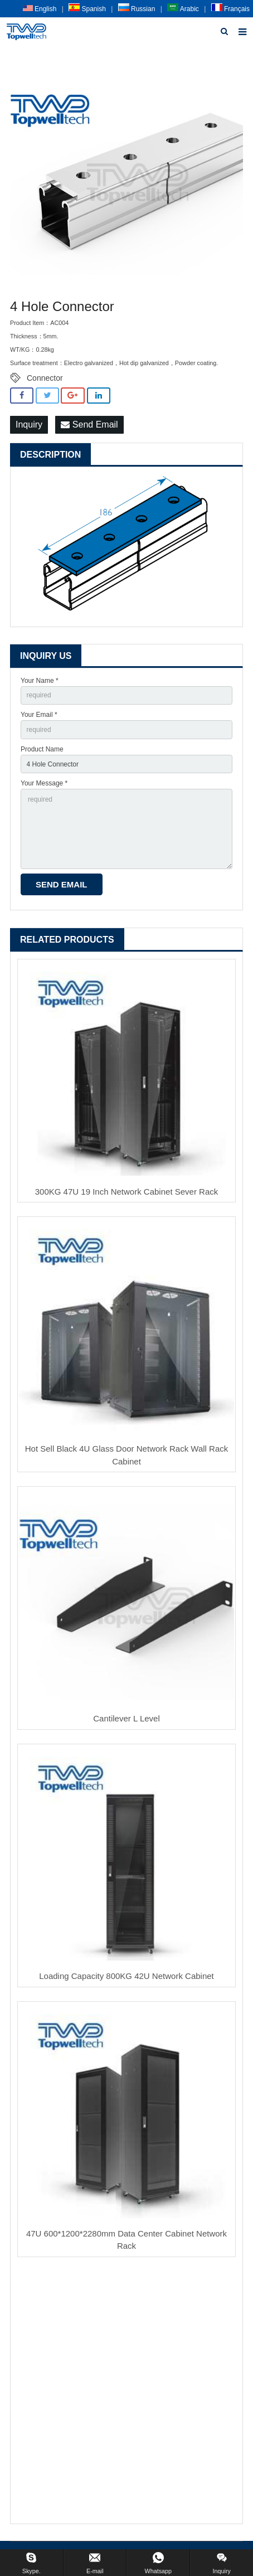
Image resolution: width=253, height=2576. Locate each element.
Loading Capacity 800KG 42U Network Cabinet (126, 1976)
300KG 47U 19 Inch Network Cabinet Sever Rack (126, 1191)
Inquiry (29, 424)
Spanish (87, 9)
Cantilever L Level (126, 1718)
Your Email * (39, 715)
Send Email (89, 424)
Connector (45, 377)
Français (230, 9)
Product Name (42, 749)
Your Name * (40, 681)
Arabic (183, 9)
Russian (136, 9)
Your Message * (44, 783)
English (40, 9)
